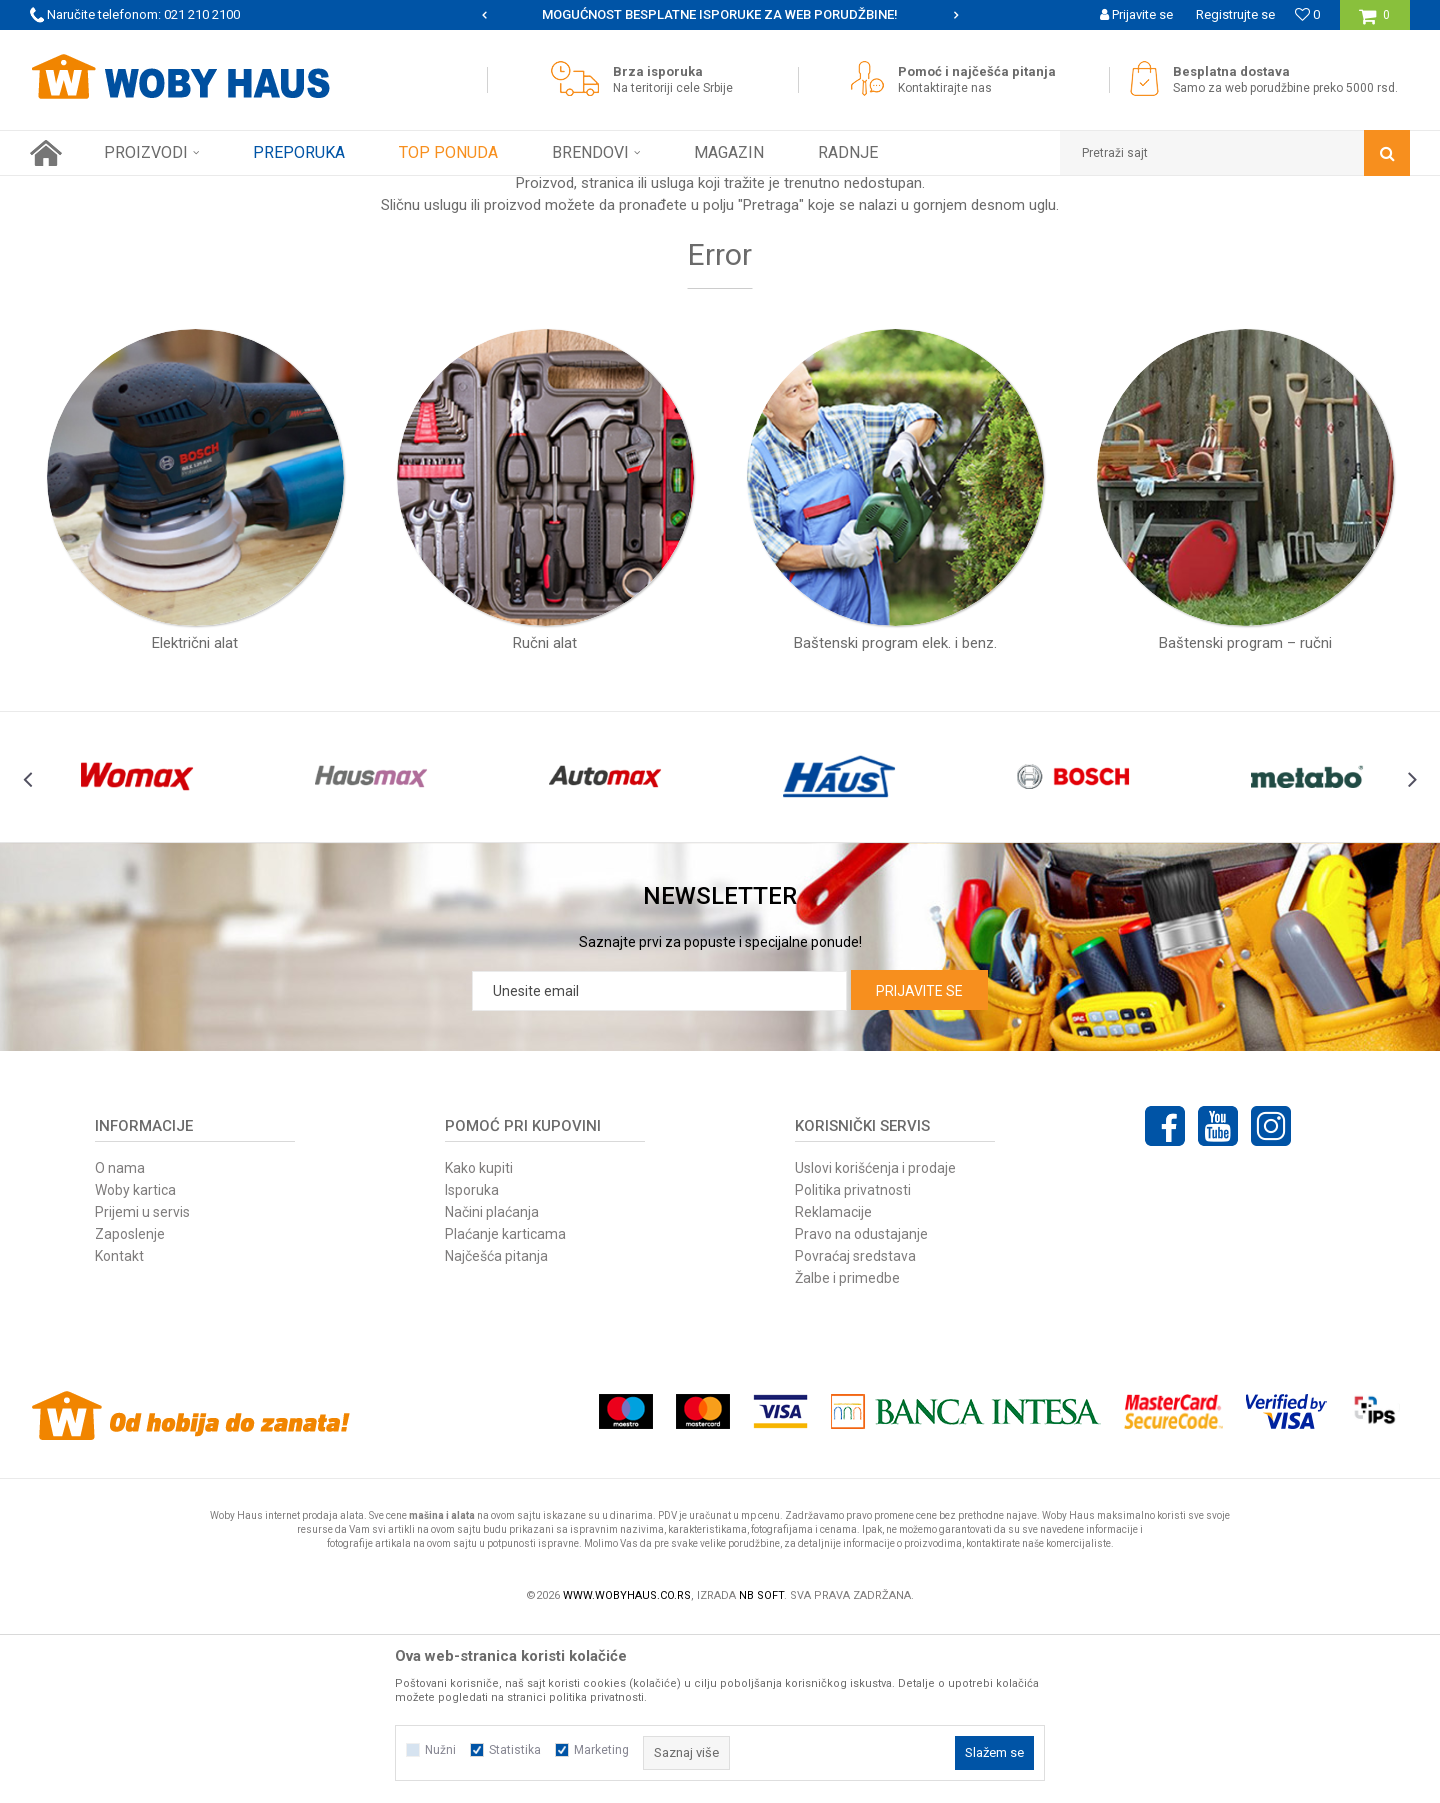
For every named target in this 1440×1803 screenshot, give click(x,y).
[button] (1235, 153)
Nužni (440, 1750)
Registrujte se (1235, 14)
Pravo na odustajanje (861, 1410)
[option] (504, 15)
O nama (120, 1344)
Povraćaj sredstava (855, 1432)
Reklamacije (833, 1388)
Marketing (601, 1750)
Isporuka (472, 1366)
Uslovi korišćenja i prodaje (875, 1344)
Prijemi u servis (142, 1388)
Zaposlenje (130, 1410)
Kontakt (119, 1432)
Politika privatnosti (853, 1366)
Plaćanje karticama (505, 1410)
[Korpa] (1374, 22)
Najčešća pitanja (496, 1432)
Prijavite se (919, 1167)
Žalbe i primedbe (847, 1454)
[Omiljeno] (1307, 14)
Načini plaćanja (492, 1388)
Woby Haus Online (80, 191)
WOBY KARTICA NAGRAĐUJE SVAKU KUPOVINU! (503, 14)
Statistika (515, 1750)
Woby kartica (135, 1366)
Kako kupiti (479, 1344)
